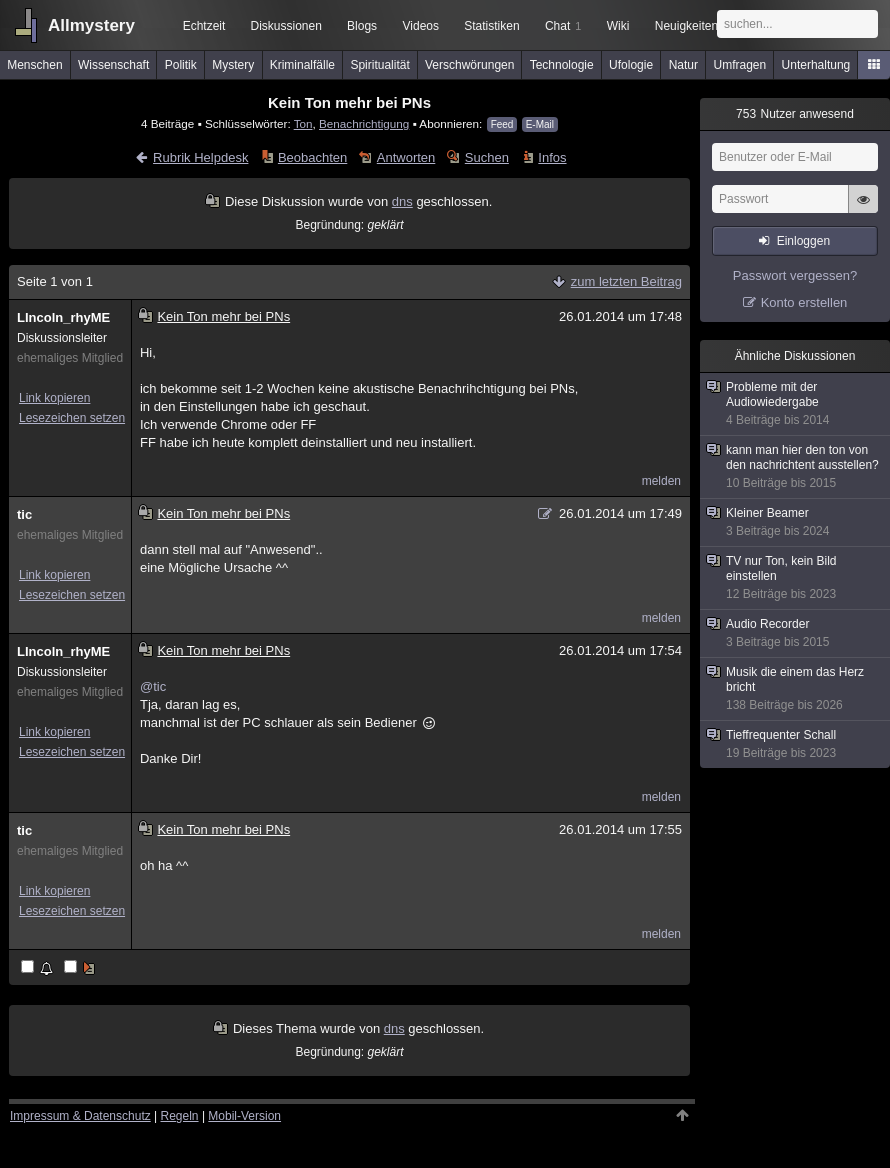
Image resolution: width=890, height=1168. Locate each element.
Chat (563, 26)
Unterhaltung (816, 65)
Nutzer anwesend (795, 114)
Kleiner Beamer (796, 522)
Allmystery (91, 25)
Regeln (180, 1116)
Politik (181, 65)
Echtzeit (204, 26)
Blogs (362, 26)
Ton (303, 123)
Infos (552, 157)
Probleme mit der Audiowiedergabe (796, 404)
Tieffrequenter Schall (796, 744)
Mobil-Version (244, 1116)
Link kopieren (54, 398)
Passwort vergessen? (795, 275)
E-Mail (540, 124)
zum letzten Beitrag (626, 281)
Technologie (562, 65)
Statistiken (491, 26)
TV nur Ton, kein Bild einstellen (796, 578)
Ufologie (631, 65)
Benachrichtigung (364, 123)
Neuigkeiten (686, 26)
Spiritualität (379, 65)
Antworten (406, 157)
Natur (683, 65)
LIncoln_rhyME (63, 317)
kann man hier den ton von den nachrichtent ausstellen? (796, 467)
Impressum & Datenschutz (80, 1116)
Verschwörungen (469, 65)
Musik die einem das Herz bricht (796, 689)
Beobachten (312, 157)
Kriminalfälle (302, 65)
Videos (421, 26)
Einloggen (803, 241)
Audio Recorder (796, 633)
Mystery (233, 65)
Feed (502, 124)
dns (402, 201)
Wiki (618, 26)
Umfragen (740, 65)
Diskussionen (285, 26)
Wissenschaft (113, 65)
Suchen (487, 157)
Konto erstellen (804, 302)
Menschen (34, 65)
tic (24, 514)
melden (661, 481)
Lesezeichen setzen (72, 418)
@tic (153, 686)
